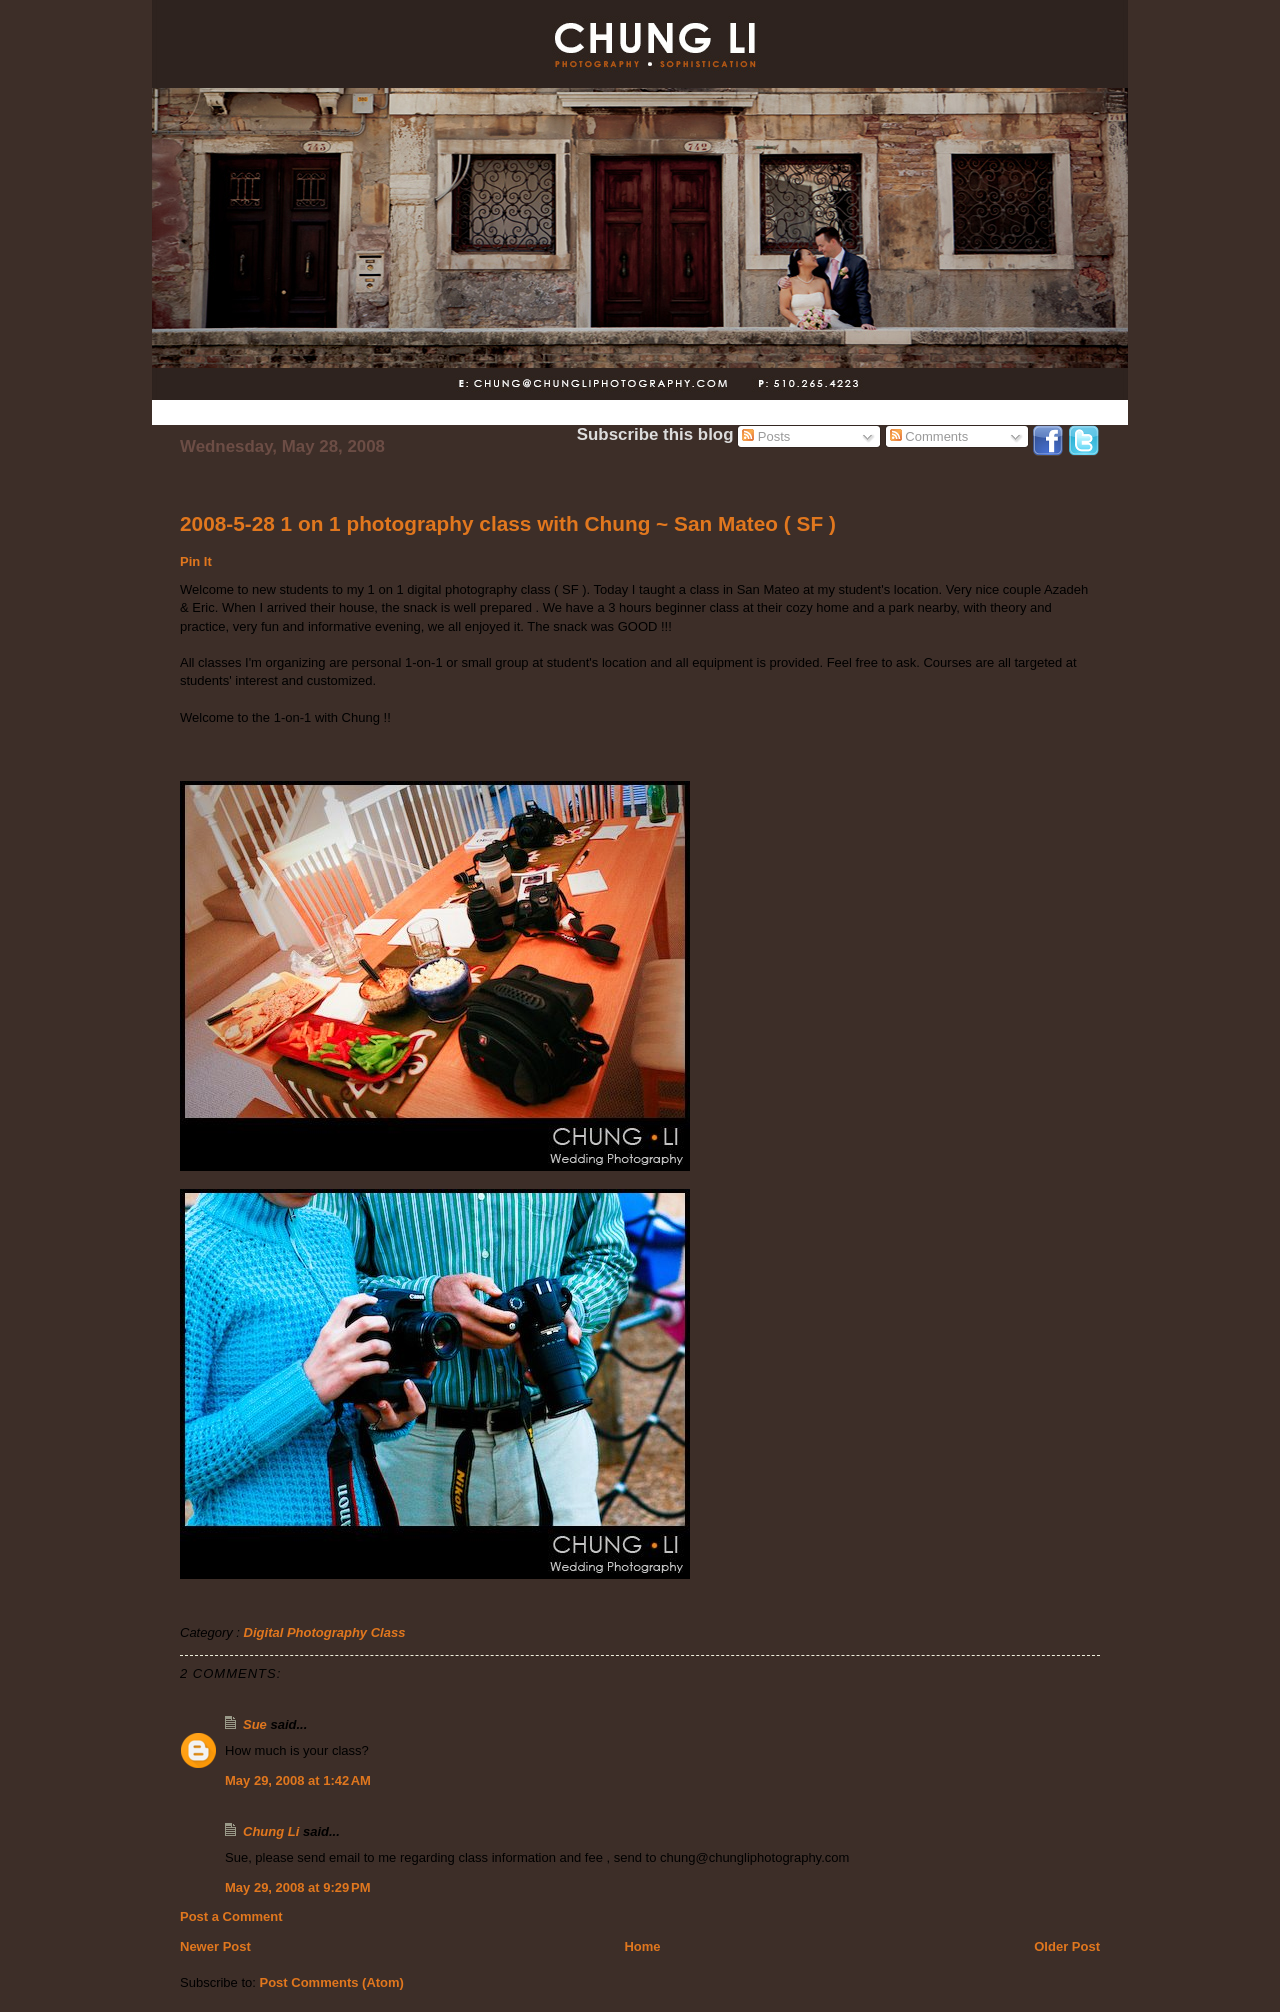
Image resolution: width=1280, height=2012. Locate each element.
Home (642, 1946)
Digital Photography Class (325, 1632)
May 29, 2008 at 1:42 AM (298, 1780)
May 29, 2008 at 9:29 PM (298, 1887)
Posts (766, 436)
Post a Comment (231, 1916)
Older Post (1067, 1946)
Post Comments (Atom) (332, 1982)
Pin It (196, 561)
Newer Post (215, 1946)
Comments (929, 436)
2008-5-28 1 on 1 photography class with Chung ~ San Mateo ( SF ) (508, 523)
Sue (255, 1724)
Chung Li (271, 1831)
